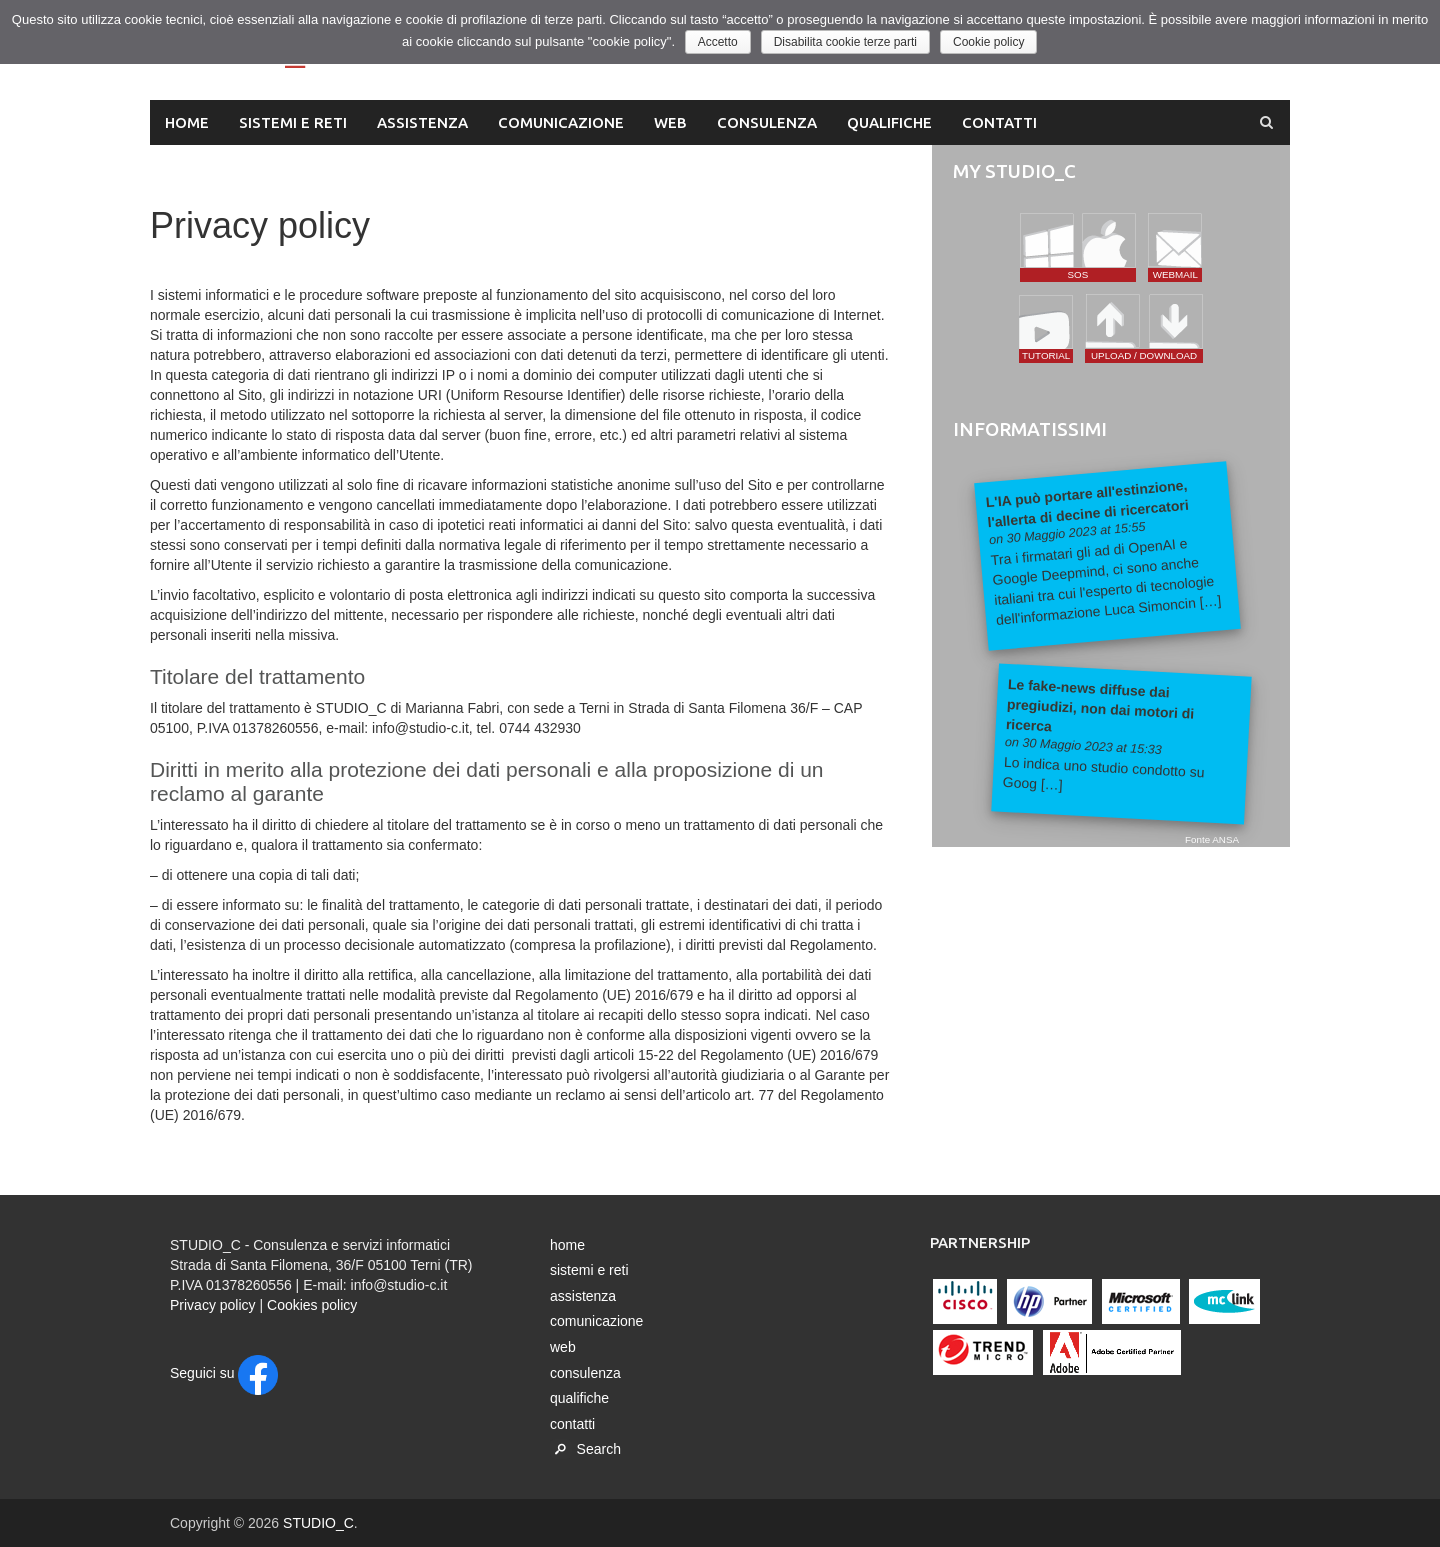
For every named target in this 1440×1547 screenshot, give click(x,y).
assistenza (422, 122)
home (187, 122)
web (670, 122)
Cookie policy (989, 42)
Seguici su (224, 1373)
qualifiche (889, 122)
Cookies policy (312, 1305)
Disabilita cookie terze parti (845, 42)
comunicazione (561, 122)
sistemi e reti (293, 122)
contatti (999, 122)
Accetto (718, 42)
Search (585, 1449)
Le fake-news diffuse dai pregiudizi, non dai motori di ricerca (1099, 705)
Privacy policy (213, 1305)
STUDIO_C (318, 1523)
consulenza (767, 122)
